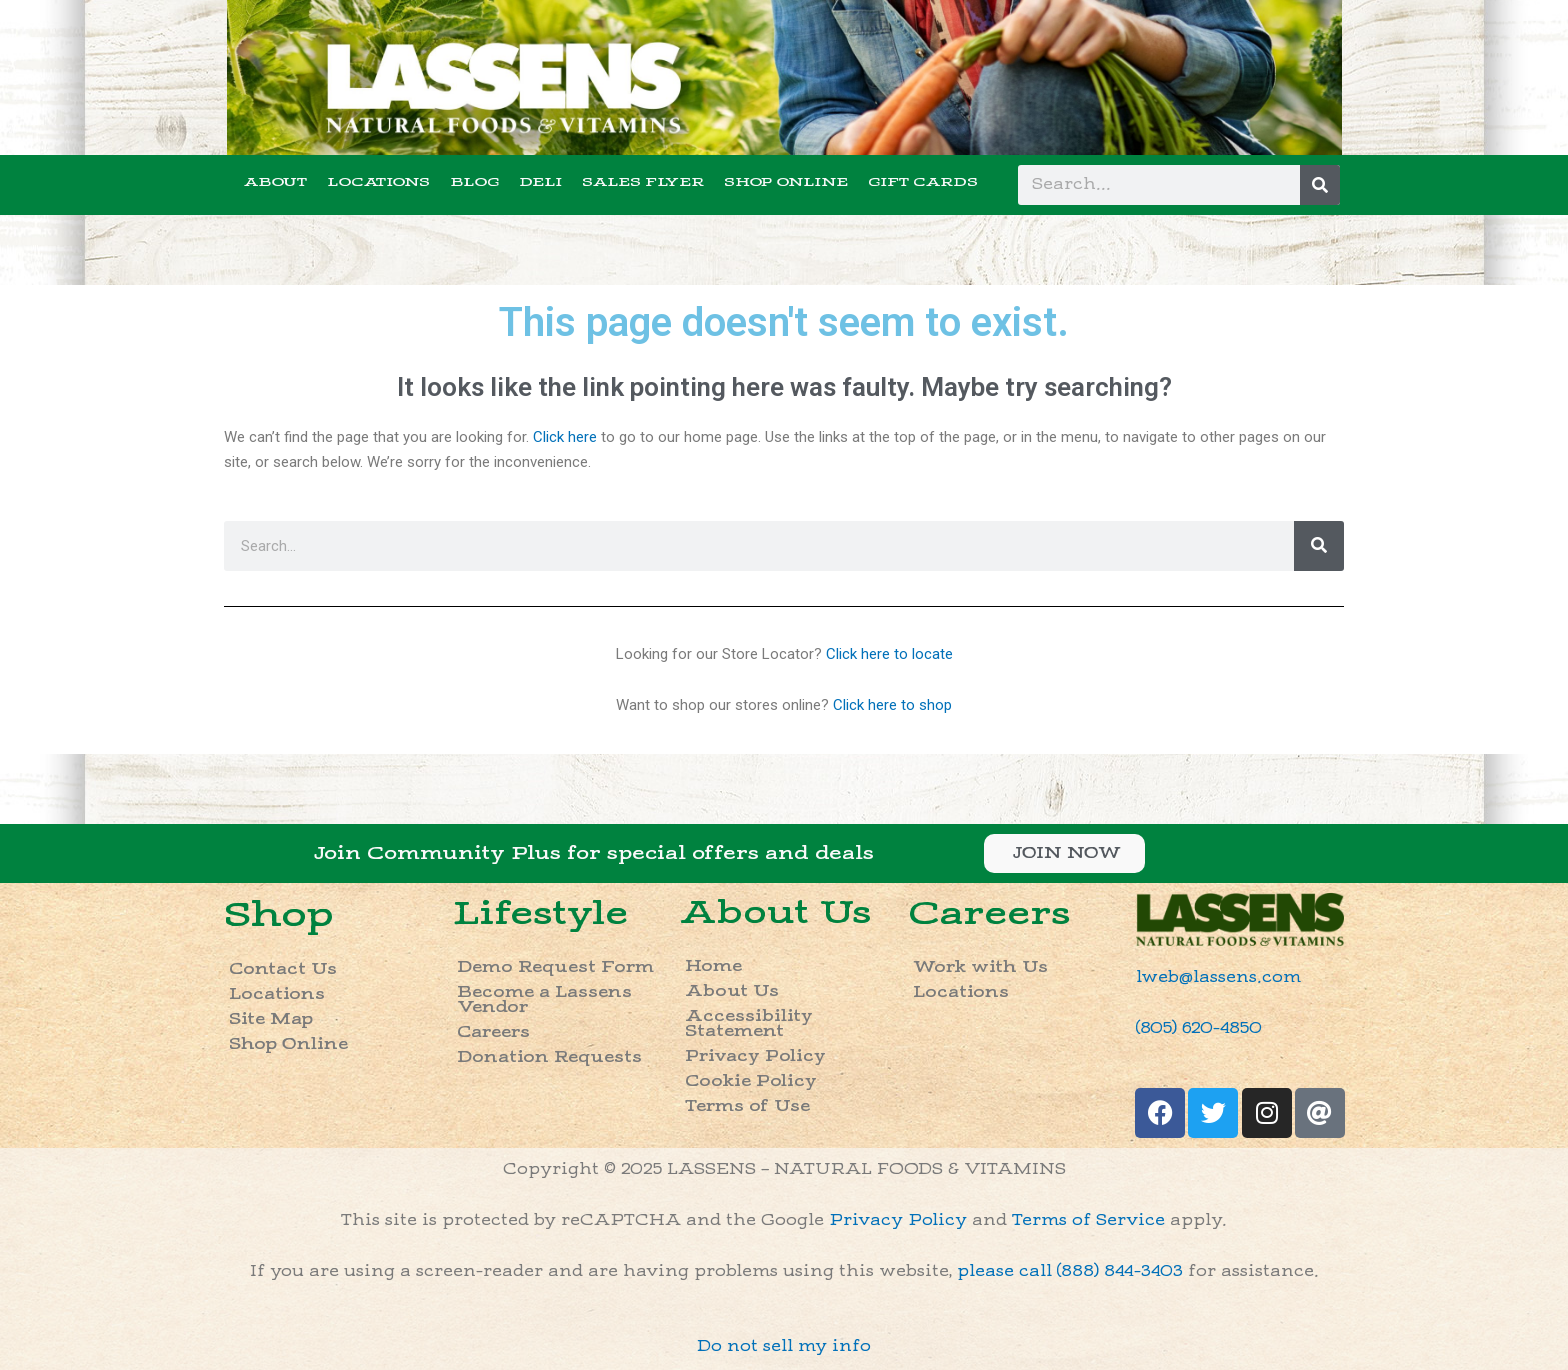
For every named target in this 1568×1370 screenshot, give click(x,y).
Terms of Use (747, 1106)
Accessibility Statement (749, 1024)
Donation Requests (549, 1057)
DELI (540, 182)
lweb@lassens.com (1218, 977)
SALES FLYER (643, 182)
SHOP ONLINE (786, 182)
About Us (775, 913)
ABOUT (275, 182)
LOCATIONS (378, 182)
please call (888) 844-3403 (1070, 1271)
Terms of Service (1088, 1220)
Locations (277, 994)
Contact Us (283, 969)
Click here (565, 437)
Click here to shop (892, 705)
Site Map (271, 1019)
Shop (279, 914)
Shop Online (288, 1044)
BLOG (474, 182)
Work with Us (980, 967)
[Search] (1320, 185)
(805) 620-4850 (1199, 1028)
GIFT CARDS (923, 182)
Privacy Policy (755, 1056)
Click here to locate (889, 654)
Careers (493, 1032)
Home (713, 966)
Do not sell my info (784, 1346)
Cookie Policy (751, 1081)
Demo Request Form (555, 967)
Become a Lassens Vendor (544, 1000)
